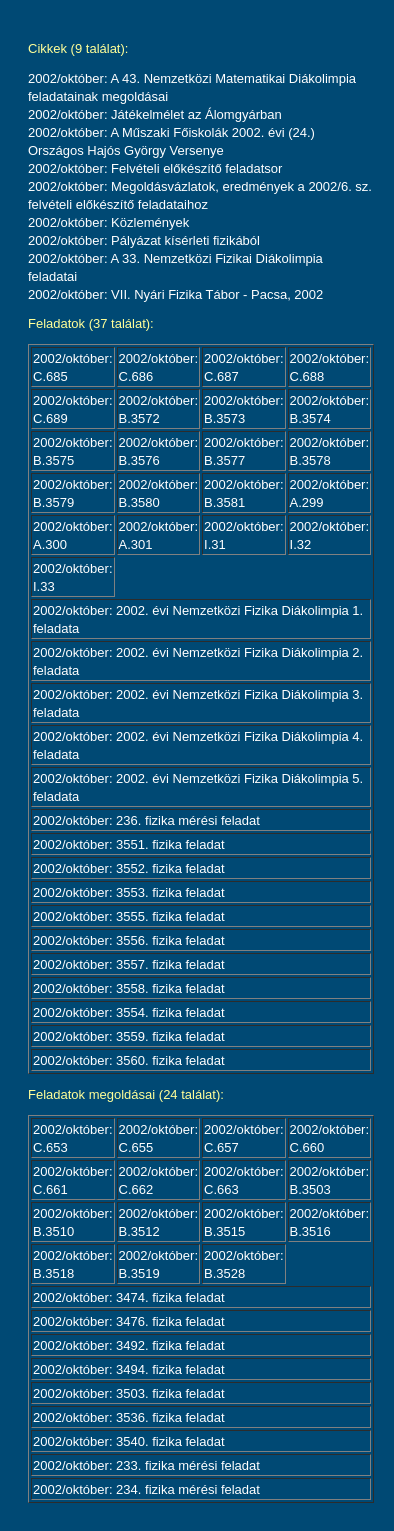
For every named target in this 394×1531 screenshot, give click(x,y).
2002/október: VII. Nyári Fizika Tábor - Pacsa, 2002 (175, 294)
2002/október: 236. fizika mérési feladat (146, 820)
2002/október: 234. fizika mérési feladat (146, 1489)
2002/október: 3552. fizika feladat (129, 868)
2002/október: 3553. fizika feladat (129, 892)
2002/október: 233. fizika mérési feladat (146, 1465)
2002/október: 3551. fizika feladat (129, 844)
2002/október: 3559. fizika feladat (129, 1036)
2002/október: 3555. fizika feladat (129, 916)
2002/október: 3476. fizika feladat (129, 1321)
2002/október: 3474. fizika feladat (129, 1297)
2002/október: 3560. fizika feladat (129, 1060)
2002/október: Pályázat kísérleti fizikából (144, 240)
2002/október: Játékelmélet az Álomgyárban (155, 114)
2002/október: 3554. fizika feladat (129, 1012)
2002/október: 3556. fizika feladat (129, 940)
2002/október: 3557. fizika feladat (129, 964)
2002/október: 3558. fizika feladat (129, 988)
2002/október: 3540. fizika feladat (129, 1441)
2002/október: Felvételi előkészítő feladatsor (155, 168)
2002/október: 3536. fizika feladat (129, 1417)
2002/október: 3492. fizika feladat (129, 1345)
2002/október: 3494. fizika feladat (129, 1369)
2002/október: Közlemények (108, 222)
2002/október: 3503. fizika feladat (129, 1393)
